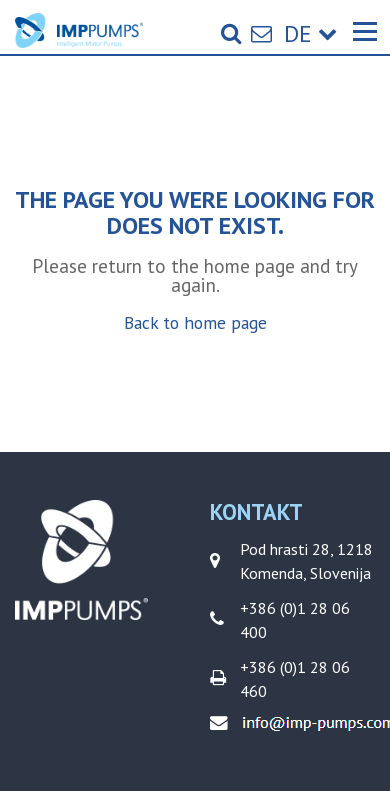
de (310, 33)
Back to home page (195, 322)
